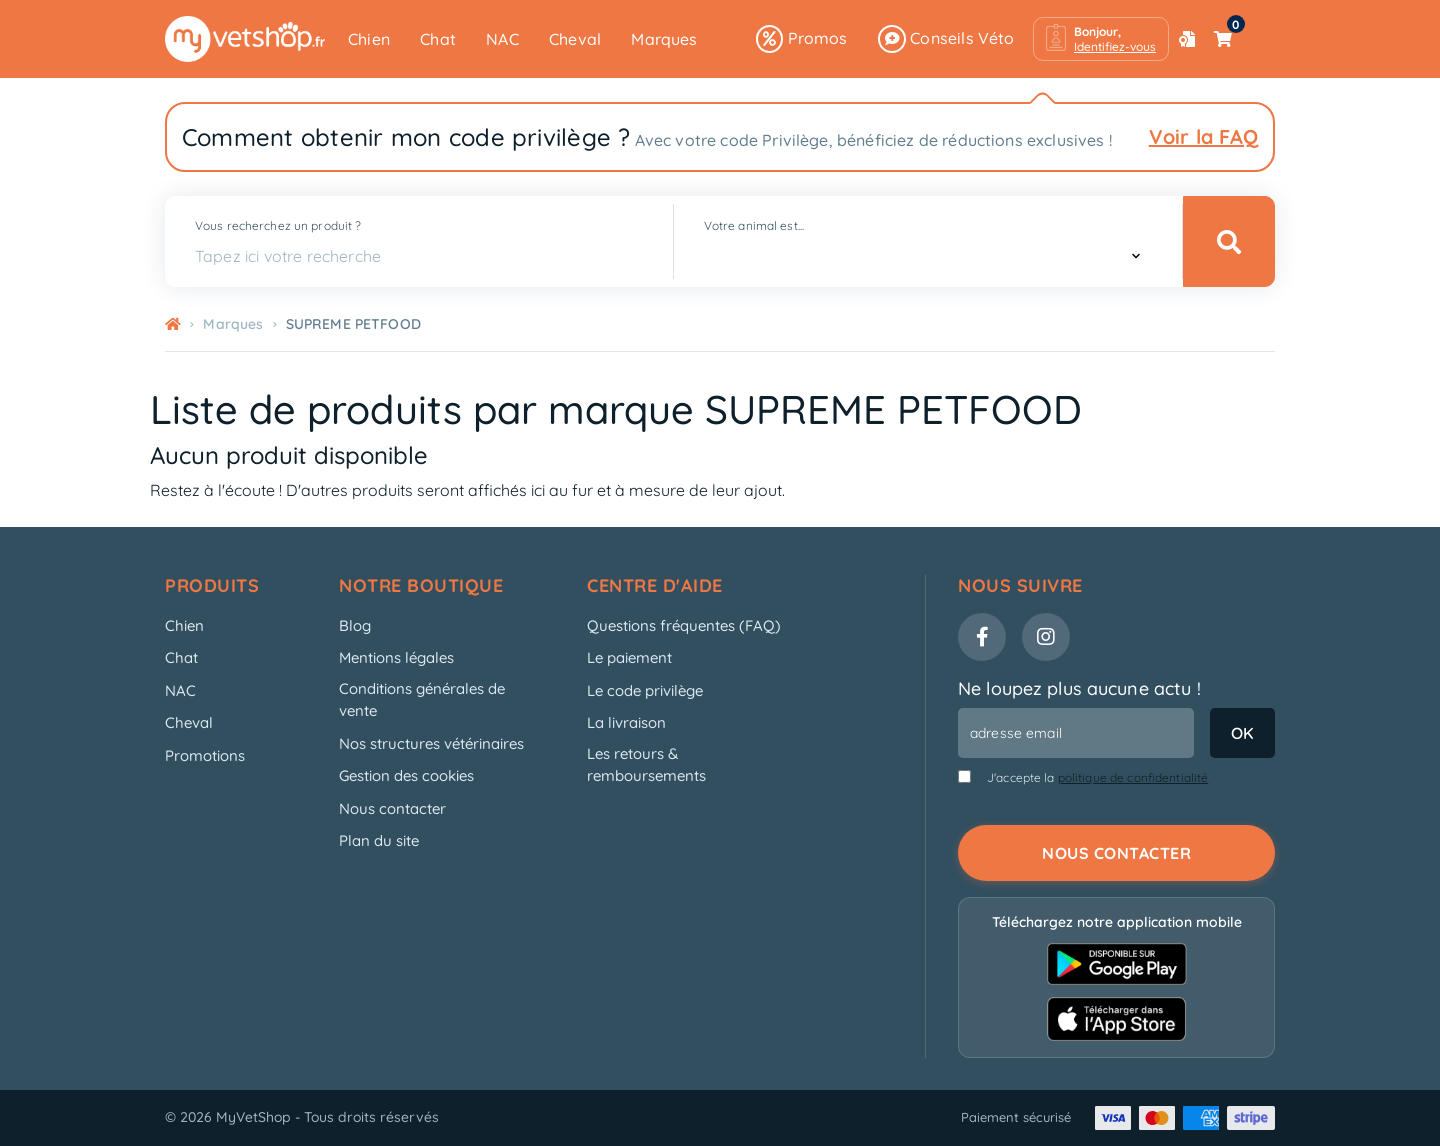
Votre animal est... (754, 225)
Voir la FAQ (1203, 136)
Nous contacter (392, 808)
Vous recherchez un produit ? (278, 225)
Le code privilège (645, 690)
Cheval (575, 39)
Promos (801, 39)
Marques (664, 39)
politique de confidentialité (1133, 777)
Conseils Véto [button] (946, 39)
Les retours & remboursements (646, 765)
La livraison (626, 722)
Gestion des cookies (406, 775)
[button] (1101, 39)
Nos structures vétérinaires (431, 743)
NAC (502, 39)
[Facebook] (982, 637)
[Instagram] (1046, 637)
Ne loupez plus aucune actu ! (1079, 688)
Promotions (205, 755)
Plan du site (379, 840)
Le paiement (629, 657)
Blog (355, 625)
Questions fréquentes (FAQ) (684, 625)
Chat (438, 39)
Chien (369, 39)
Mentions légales (396, 657)
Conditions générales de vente (422, 700)
